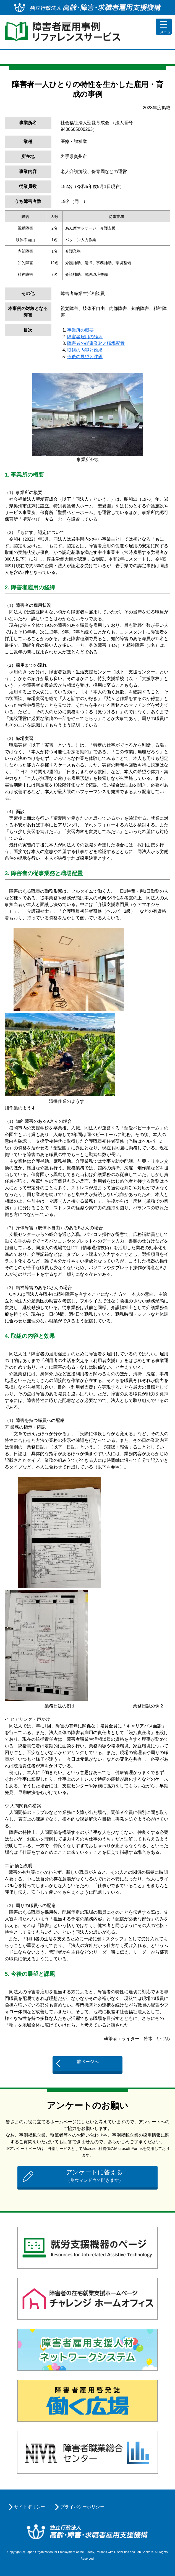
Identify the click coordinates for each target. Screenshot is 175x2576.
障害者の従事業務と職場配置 (96, 343)
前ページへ (88, 2061)
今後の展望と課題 (85, 356)
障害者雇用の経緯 (85, 336)
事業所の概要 (80, 330)
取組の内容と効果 (85, 350)
